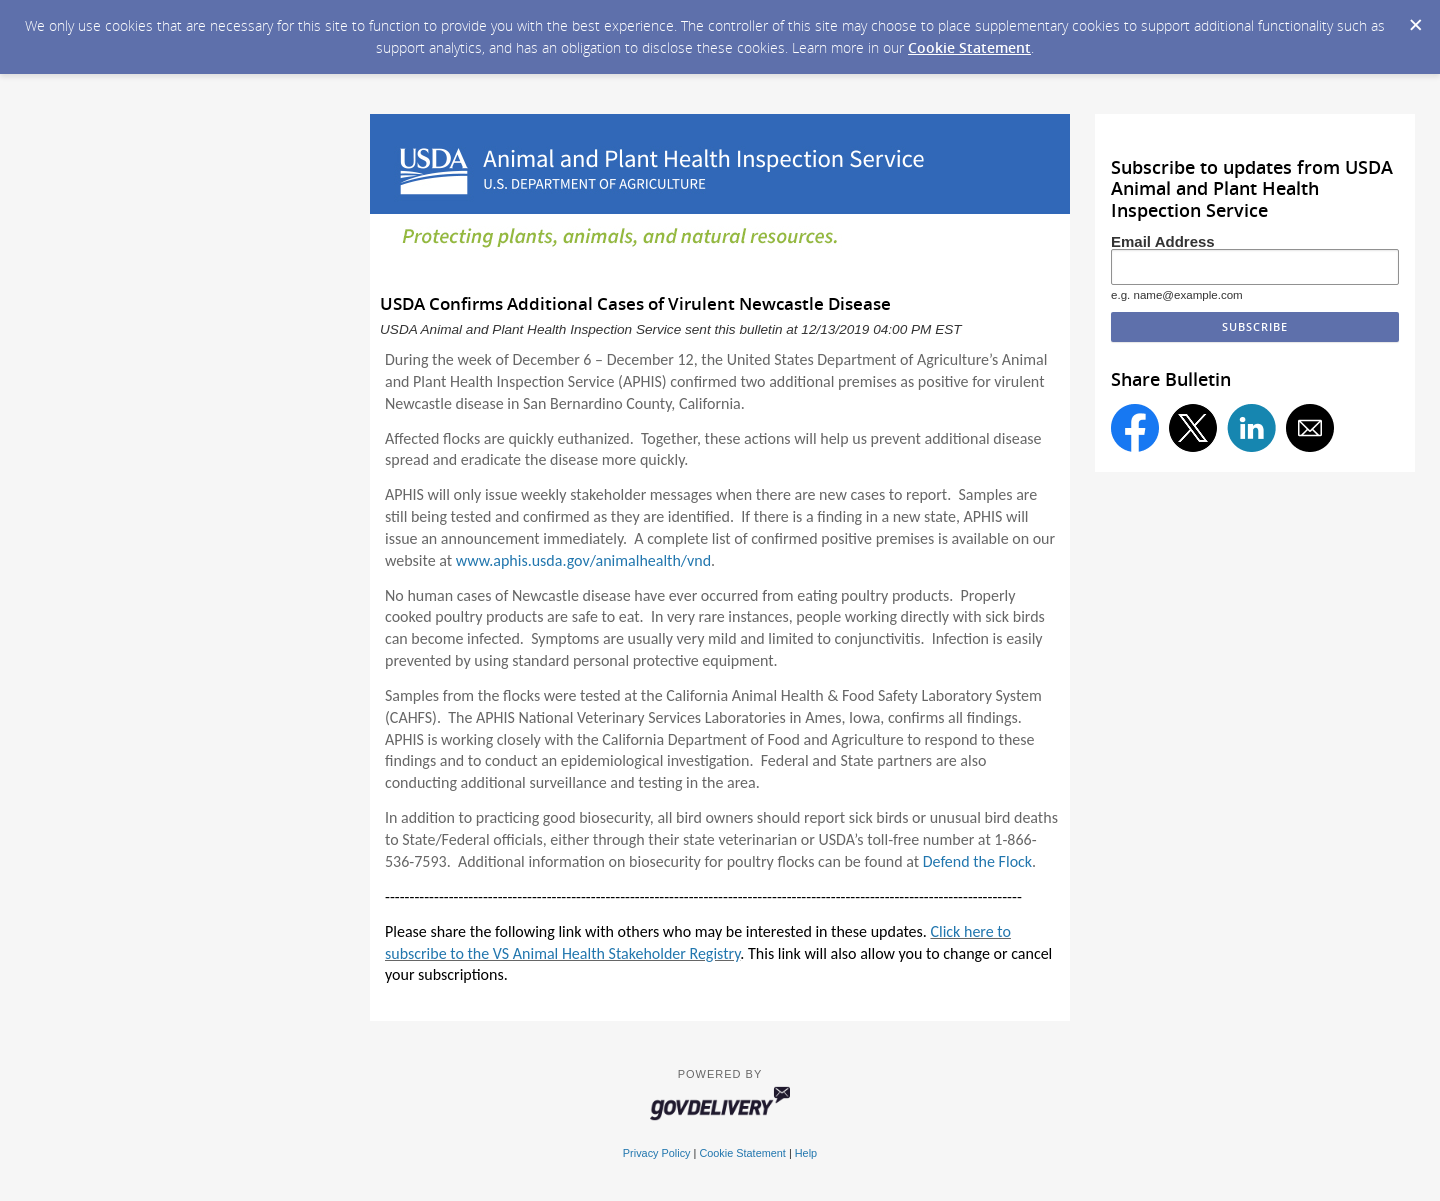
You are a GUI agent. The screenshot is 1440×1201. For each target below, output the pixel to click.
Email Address (1163, 241)
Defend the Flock (977, 861)
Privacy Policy (657, 1153)
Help (806, 1153)
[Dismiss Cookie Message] (1415, 19)
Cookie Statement (969, 47)
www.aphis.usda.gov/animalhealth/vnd (583, 560)
